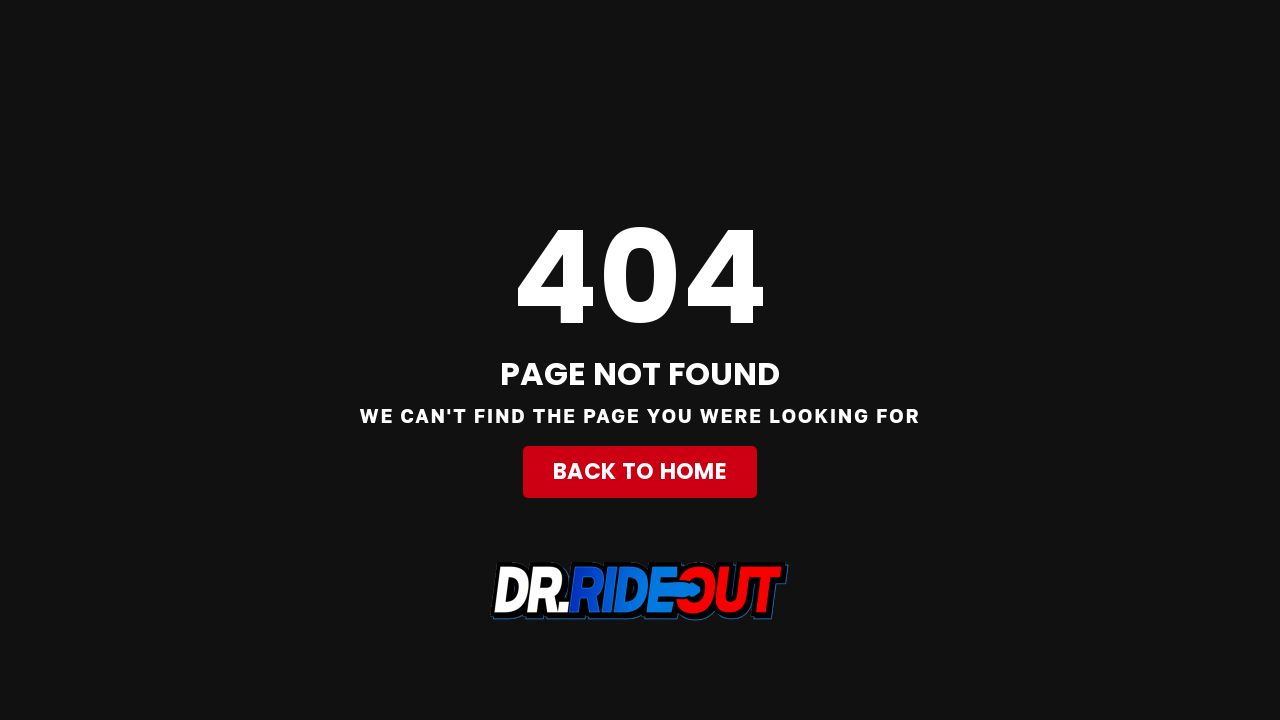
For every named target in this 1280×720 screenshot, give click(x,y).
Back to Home (640, 471)
